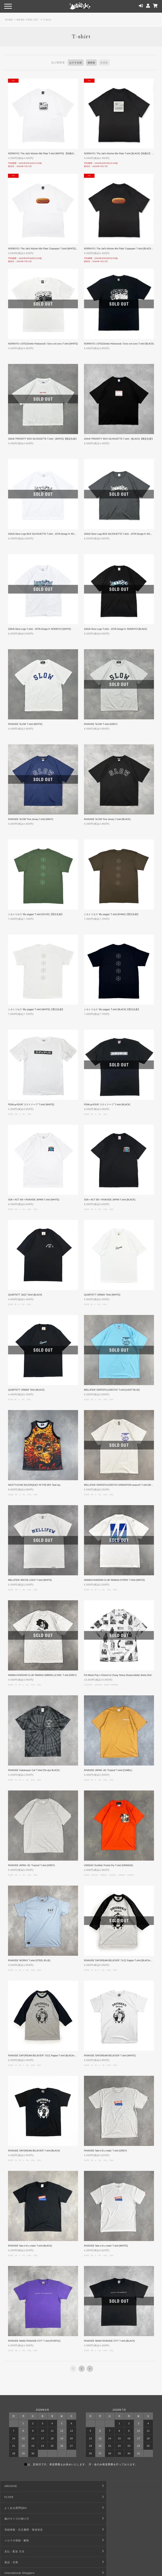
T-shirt (49, 19)
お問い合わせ (12, 2551)
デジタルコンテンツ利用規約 (22, 2540)
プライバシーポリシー (99, 2540)
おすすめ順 (75, 62)
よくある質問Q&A (15, 2497)
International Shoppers (19, 2529)
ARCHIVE (10, 2486)
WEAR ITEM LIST (28, 19)
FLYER (89, 2486)
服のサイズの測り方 (97, 2497)
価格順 (91, 62)
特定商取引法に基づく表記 (101, 2529)
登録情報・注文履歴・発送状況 (23, 2507)
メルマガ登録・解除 (97, 2507)
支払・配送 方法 (14, 2518)
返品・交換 (92, 2518)
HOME (9, 19)
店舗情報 (90, 2551)
